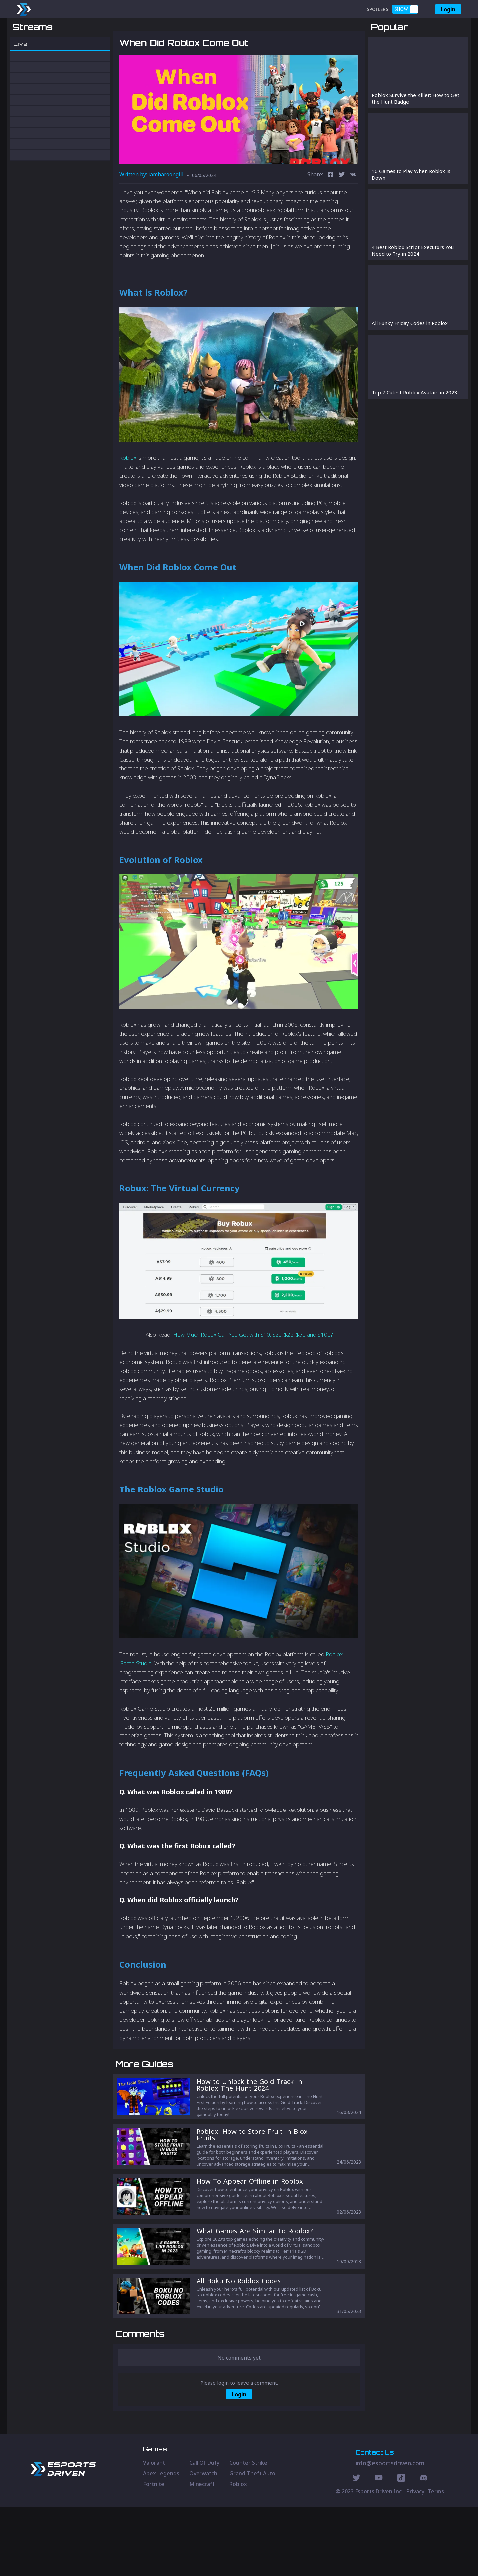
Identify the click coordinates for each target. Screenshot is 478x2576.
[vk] (353, 209)
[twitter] (342, 209)
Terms (436, 2560)
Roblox (128, 492)
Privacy (415, 2560)
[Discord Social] (401, 2548)
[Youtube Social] (379, 2548)
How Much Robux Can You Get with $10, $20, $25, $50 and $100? (253, 1369)
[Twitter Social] (356, 2548)
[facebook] (330, 209)
